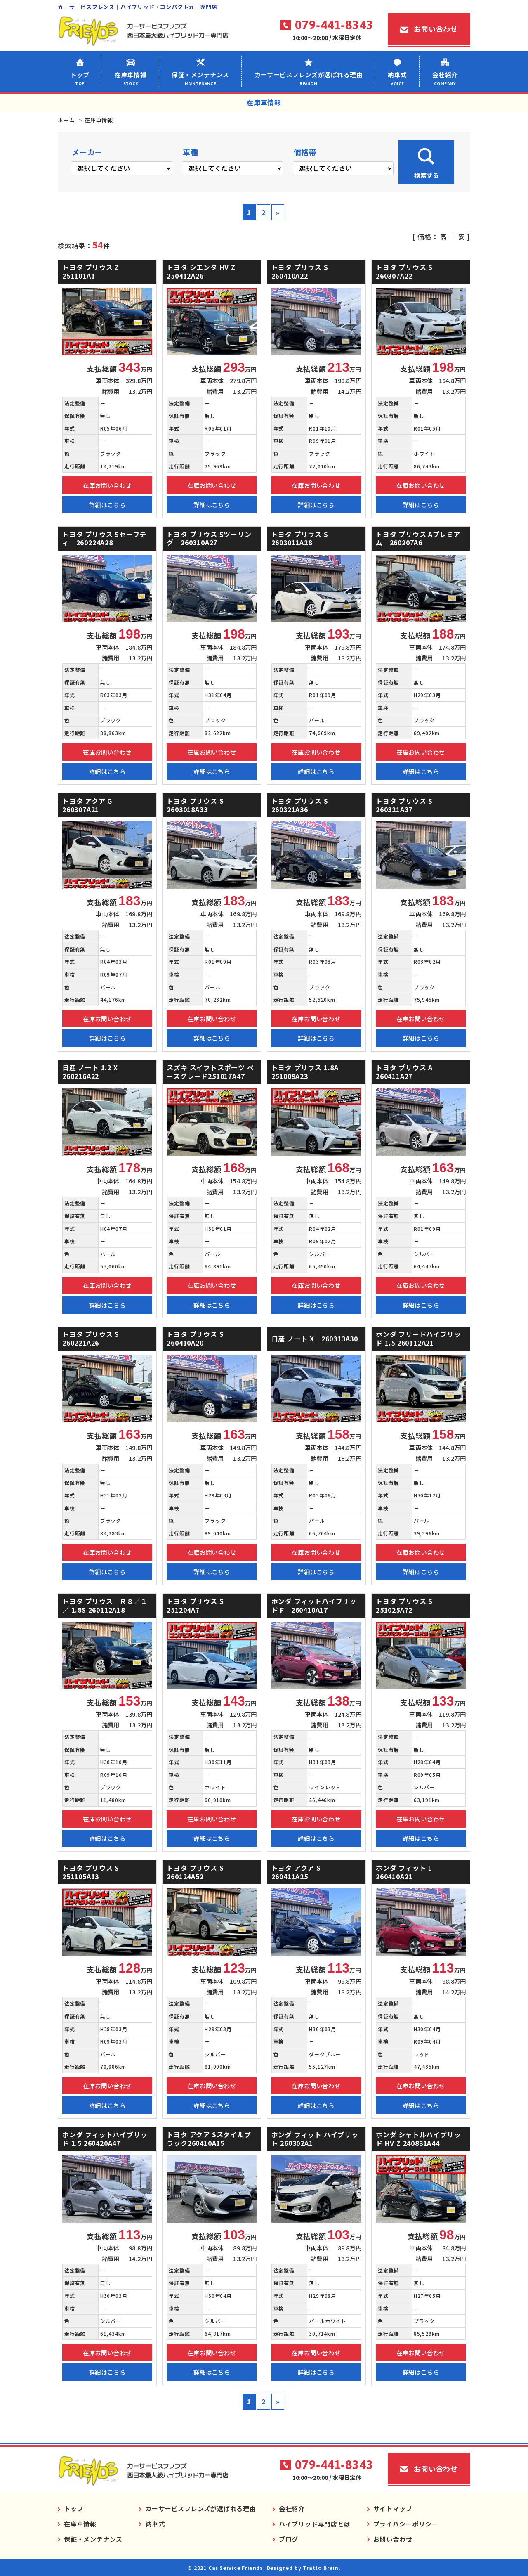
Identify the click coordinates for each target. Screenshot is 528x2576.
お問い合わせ (436, 29)
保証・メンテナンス (200, 78)
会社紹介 (445, 78)
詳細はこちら (107, 504)
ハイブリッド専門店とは (315, 2523)
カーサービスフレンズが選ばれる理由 (308, 78)
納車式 (397, 78)
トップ (80, 78)
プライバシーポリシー (405, 2523)
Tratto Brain (321, 2567)
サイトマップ (392, 2508)
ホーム (66, 120)
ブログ (288, 2539)
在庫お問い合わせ (107, 485)
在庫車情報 (130, 78)
